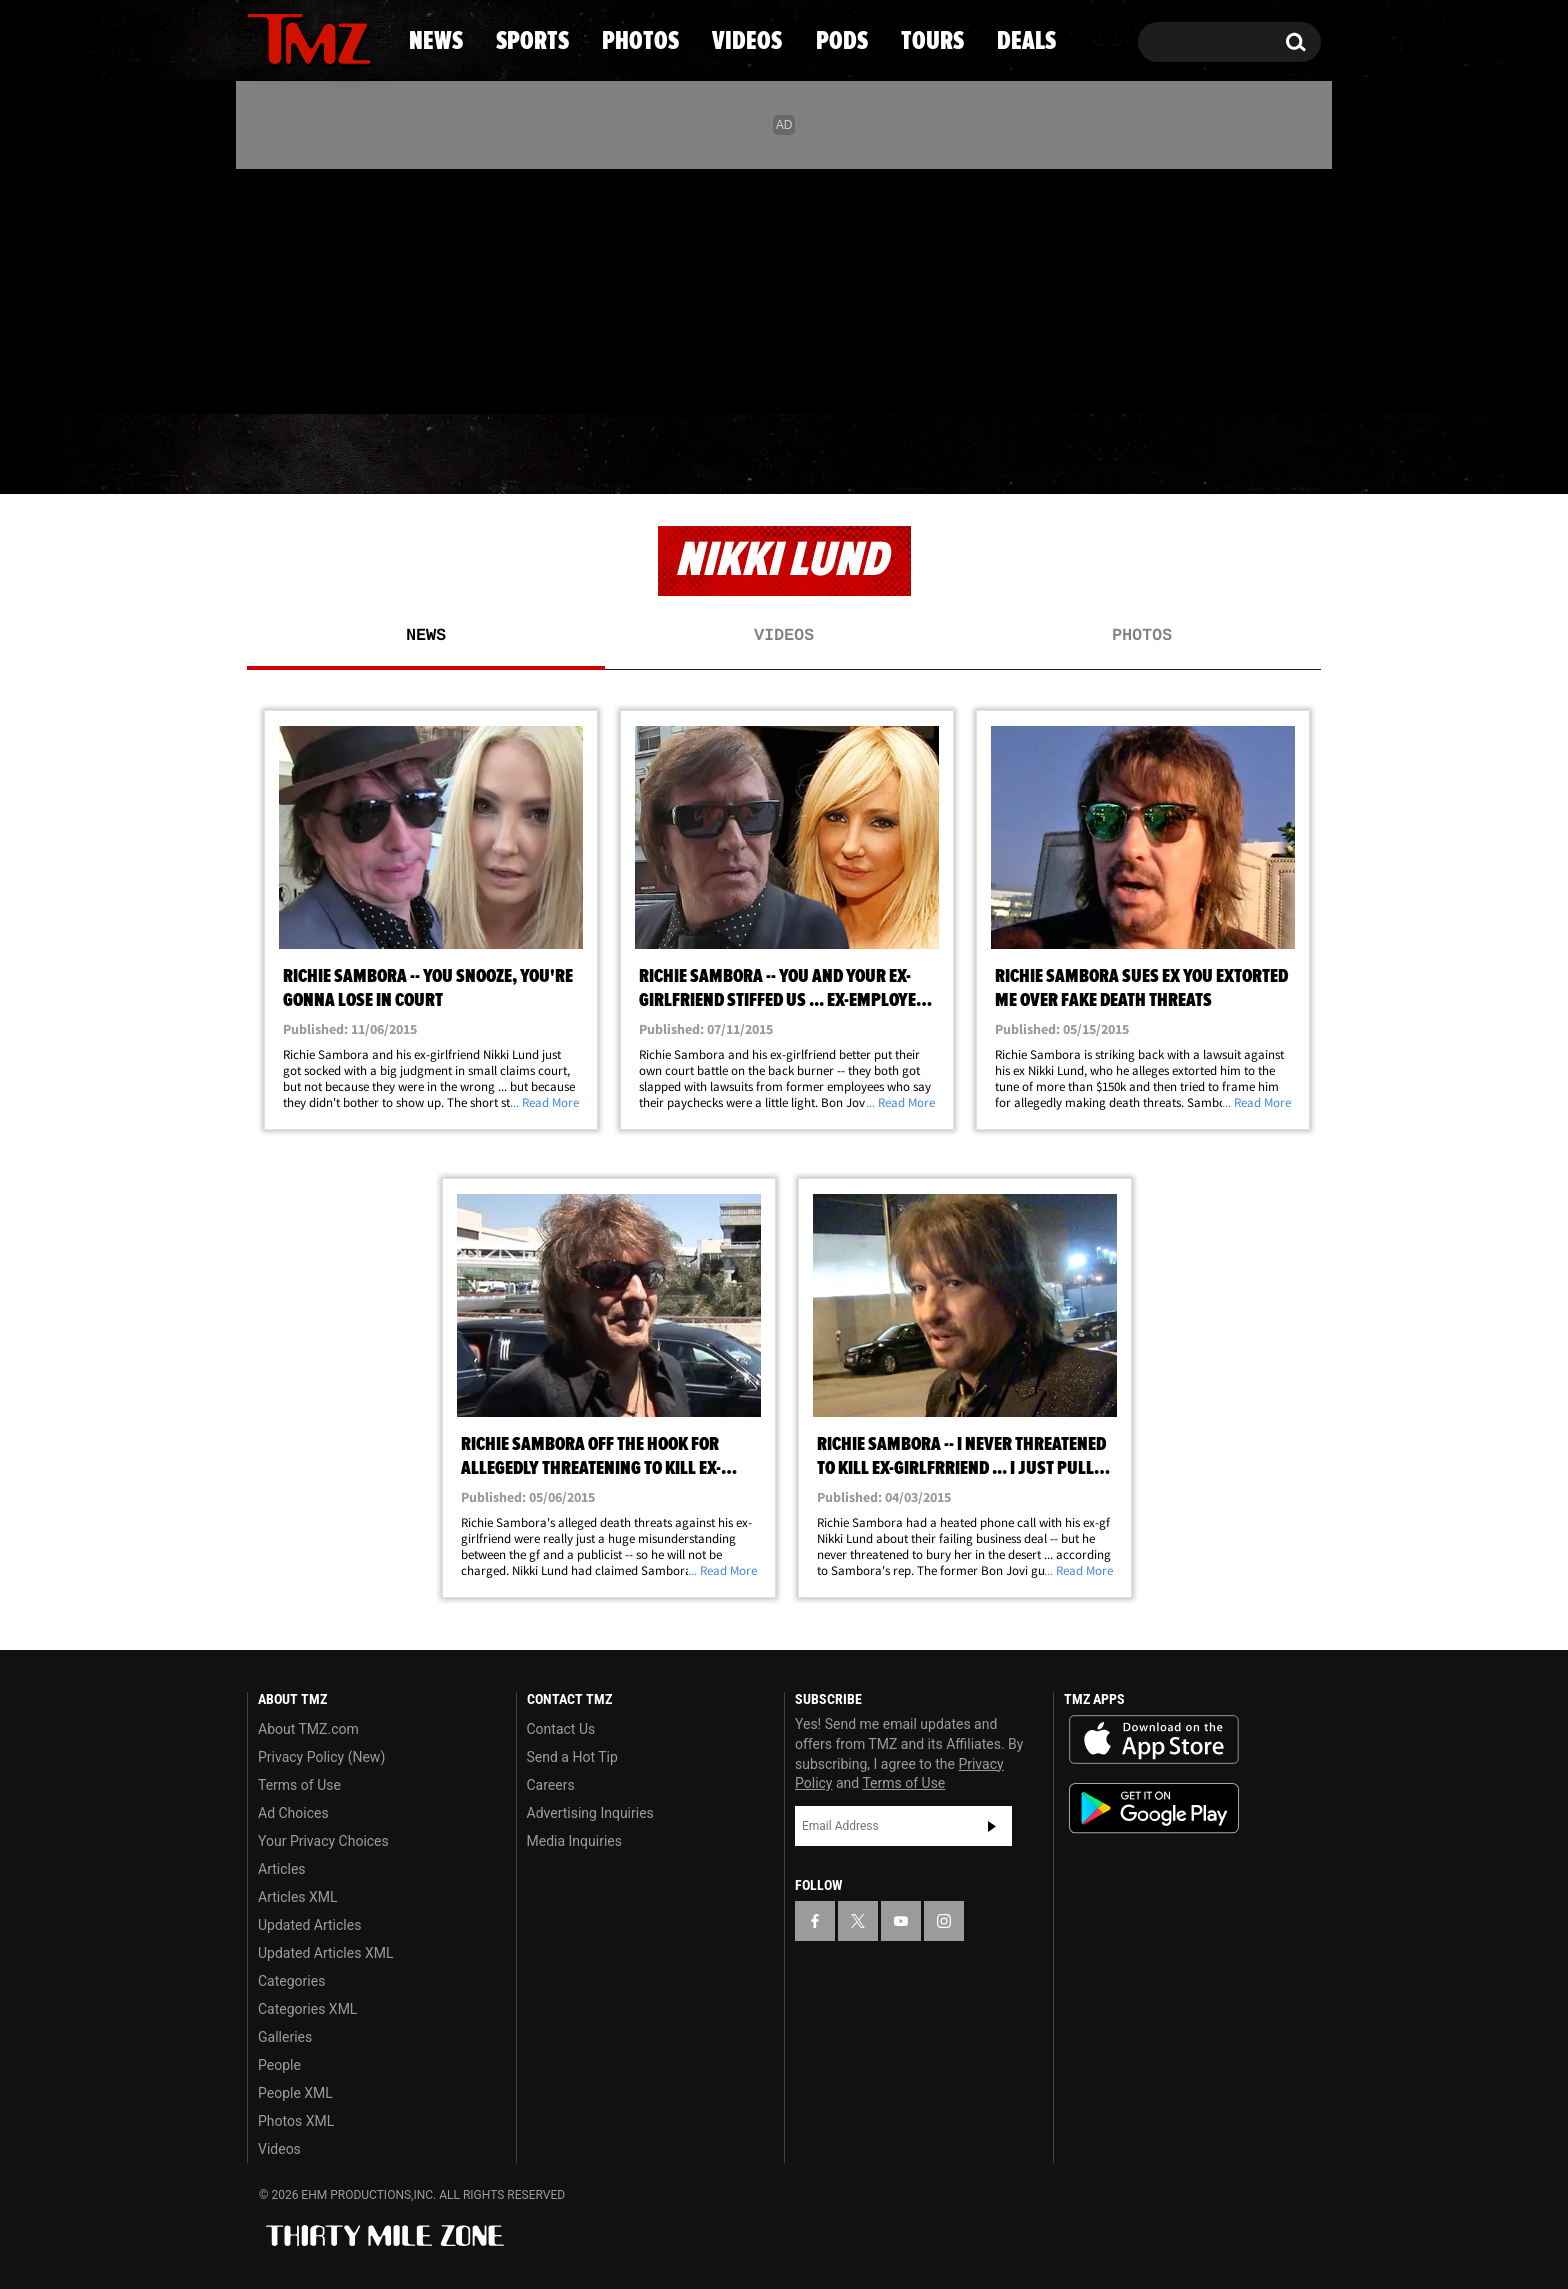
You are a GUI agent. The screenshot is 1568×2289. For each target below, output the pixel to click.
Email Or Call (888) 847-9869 (477, 374)
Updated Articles (309, 1925)
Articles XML (298, 1897)
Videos (789, 455)
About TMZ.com (308, 1729)
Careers (551, 1785)
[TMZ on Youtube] (328, 287)
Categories (291, 1981)
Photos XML (296, 2121)
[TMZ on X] (293, 287)
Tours (1084, 455)
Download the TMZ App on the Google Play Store (1154, 1808)
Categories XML (307, 2009)
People (279, 2065)
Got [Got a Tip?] (310, 373)
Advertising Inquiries (590, 1813)
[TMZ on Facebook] (263, 287)
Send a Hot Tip (572, 1757)
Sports (449, 455)
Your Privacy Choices (323, 1841)
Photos (621, 455)
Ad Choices (293, 1813)
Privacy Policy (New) (321, 1757)
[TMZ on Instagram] (366, 287)
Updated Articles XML (325, 1953)
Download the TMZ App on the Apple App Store (1154, 1740)
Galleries (285, 2037)
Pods (939, 455)
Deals (1234, 455)
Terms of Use (299, 1785)
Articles (282, 1869)
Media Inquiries (574, 1841)
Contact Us (561, 1729)
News (295, 455)
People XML (295, 2093)
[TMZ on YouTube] (901, 1921)
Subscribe (992, 1826)
